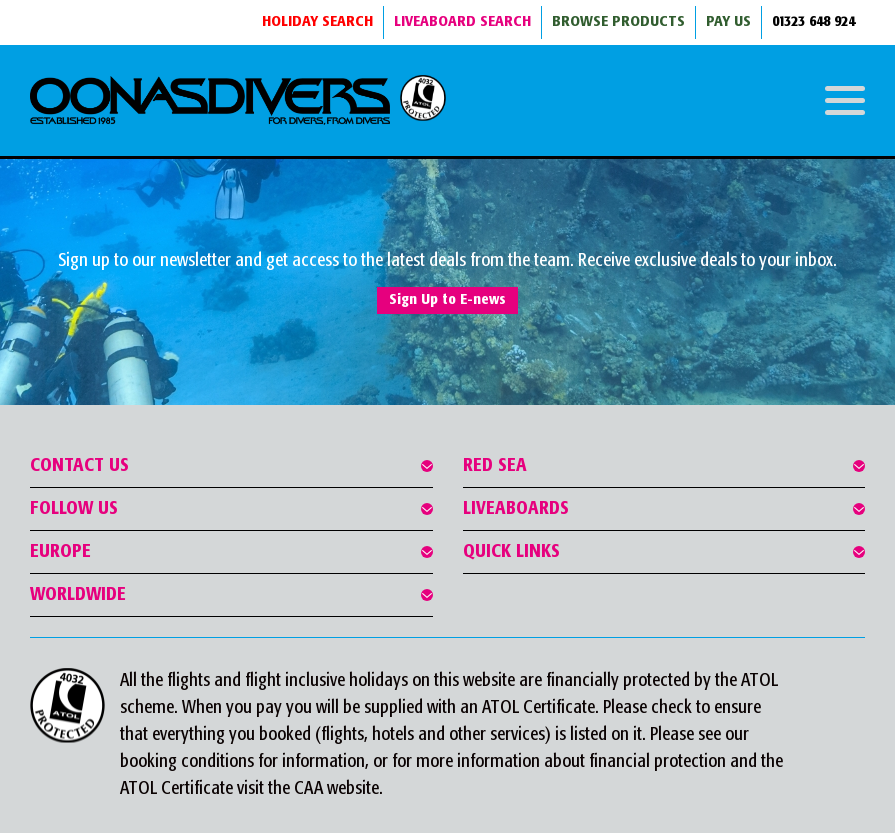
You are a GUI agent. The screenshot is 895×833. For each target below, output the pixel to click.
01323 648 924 (813, 22)
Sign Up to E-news (447, 300)
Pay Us (728, 22)
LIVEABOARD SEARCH (462, 22)
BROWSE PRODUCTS (618, 22)
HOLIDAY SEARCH (317, 22)
